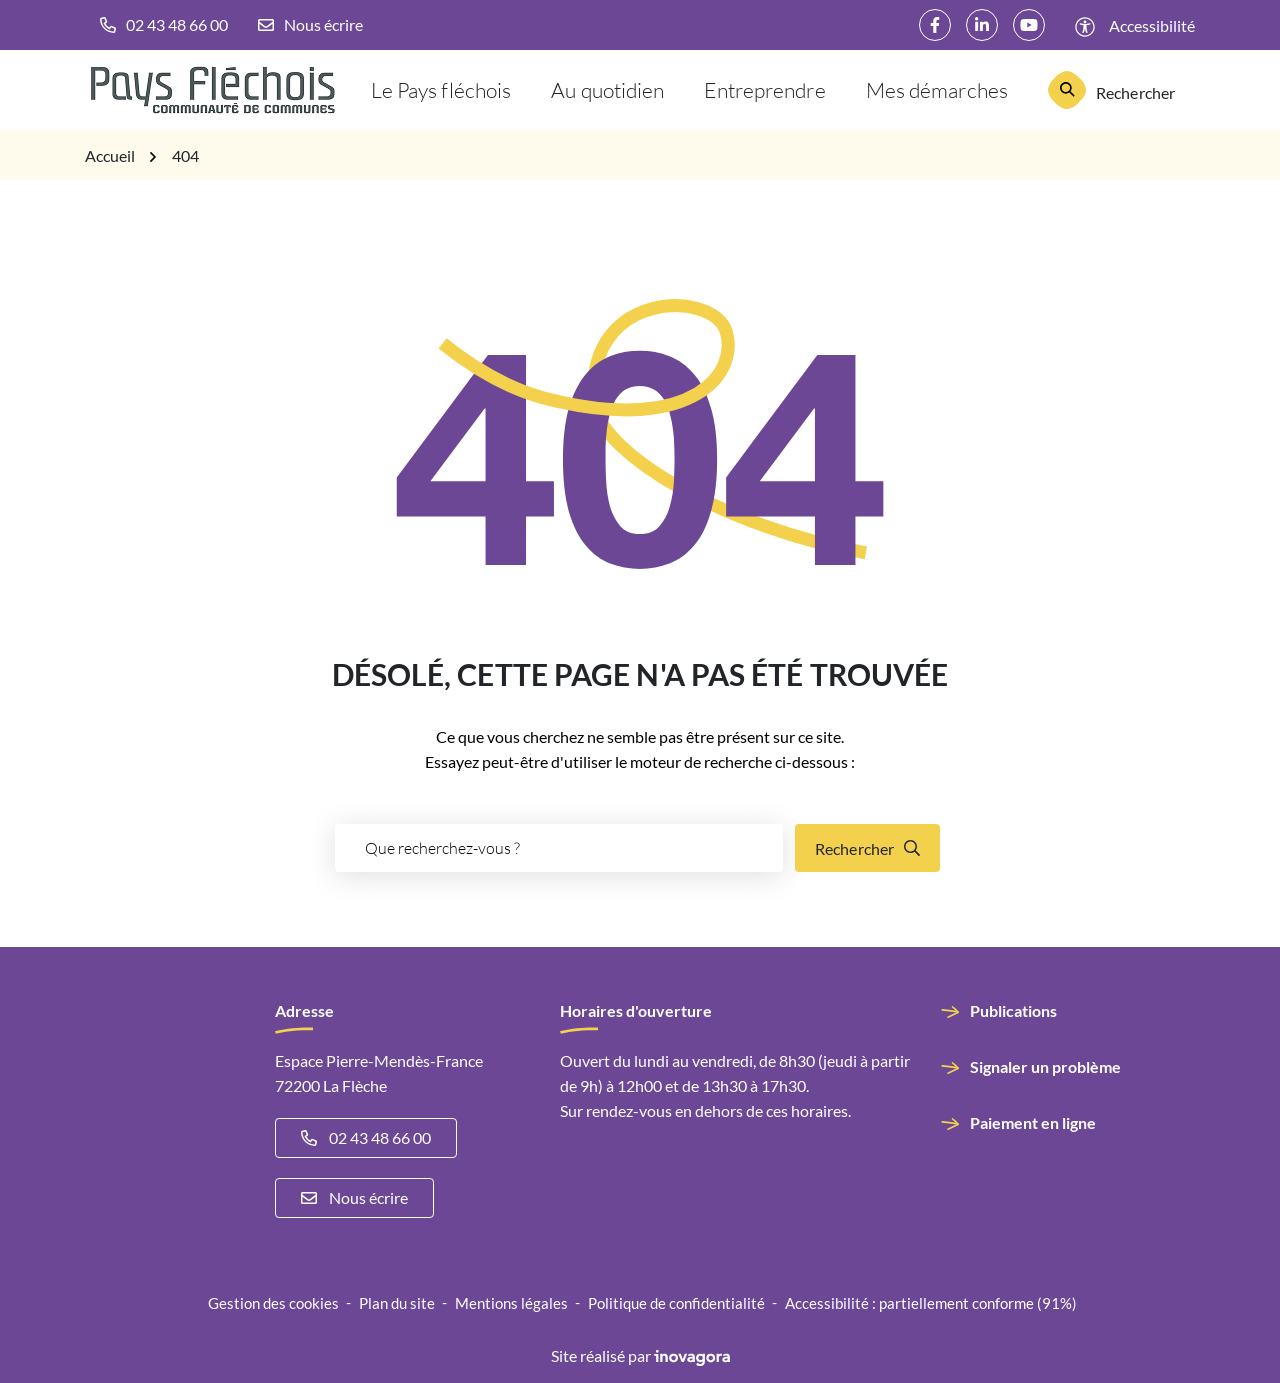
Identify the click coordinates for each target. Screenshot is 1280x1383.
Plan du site (397, 1303)
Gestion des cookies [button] (273, 1303)
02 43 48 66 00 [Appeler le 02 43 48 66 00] (366, 1137)
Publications (1013, 1010)
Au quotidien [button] (607, 89)
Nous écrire (354, 1197)
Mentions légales (511, 1303)
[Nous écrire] (310, 25)
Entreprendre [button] (764, 89)
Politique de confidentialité (676, 1303)
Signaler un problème (1045, 1066)
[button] (164, 25)
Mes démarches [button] (937, 89)
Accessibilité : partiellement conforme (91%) (931, 1303)
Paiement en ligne (1033, 1122)
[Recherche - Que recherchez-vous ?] (559, 848)
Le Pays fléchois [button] (441, 89)
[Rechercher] (1111, 90)
